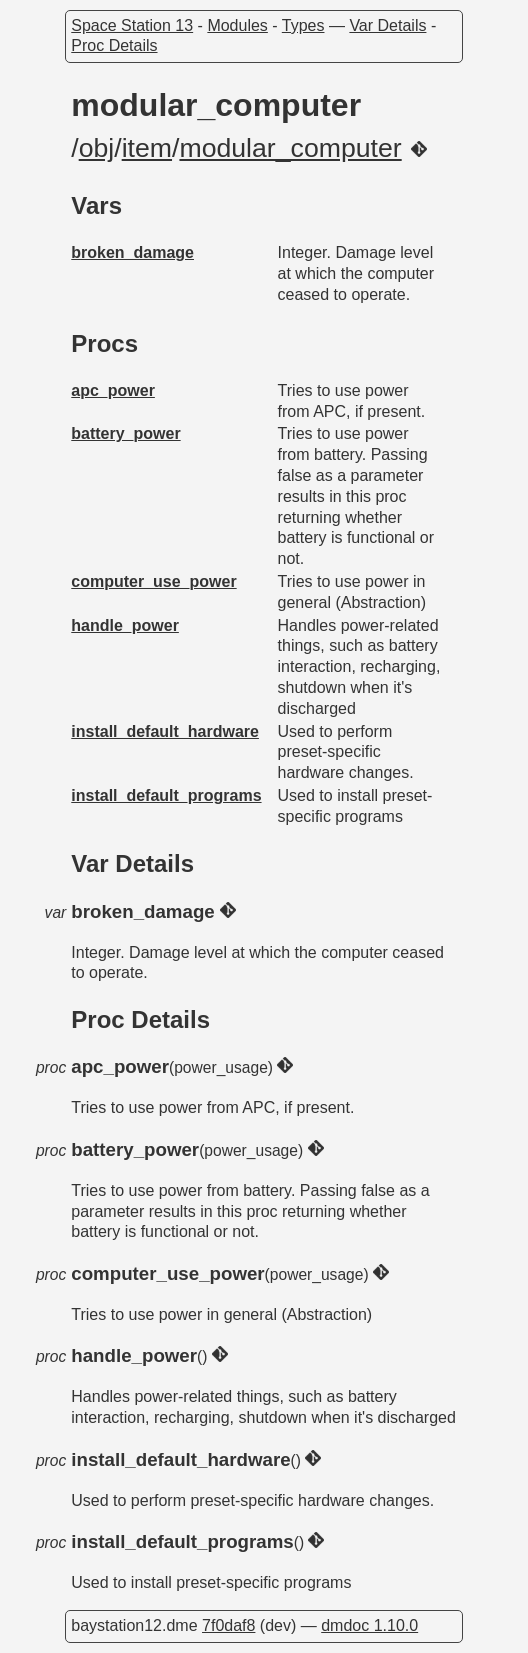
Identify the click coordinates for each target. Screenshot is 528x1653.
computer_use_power (153, 581)
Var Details (387, 25)
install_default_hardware (165, 731)
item (147, 148)
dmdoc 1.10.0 (369, 1625)
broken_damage (132, 252)
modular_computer (290, 148)
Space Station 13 (132, 25)
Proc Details (114, 45)
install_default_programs (166, 795)
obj (97, 148)
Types (303, 25)
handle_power (125, 625)
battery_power (125, 433)
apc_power (113, 390)
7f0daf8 (228, 1625)
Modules (237, 25)
